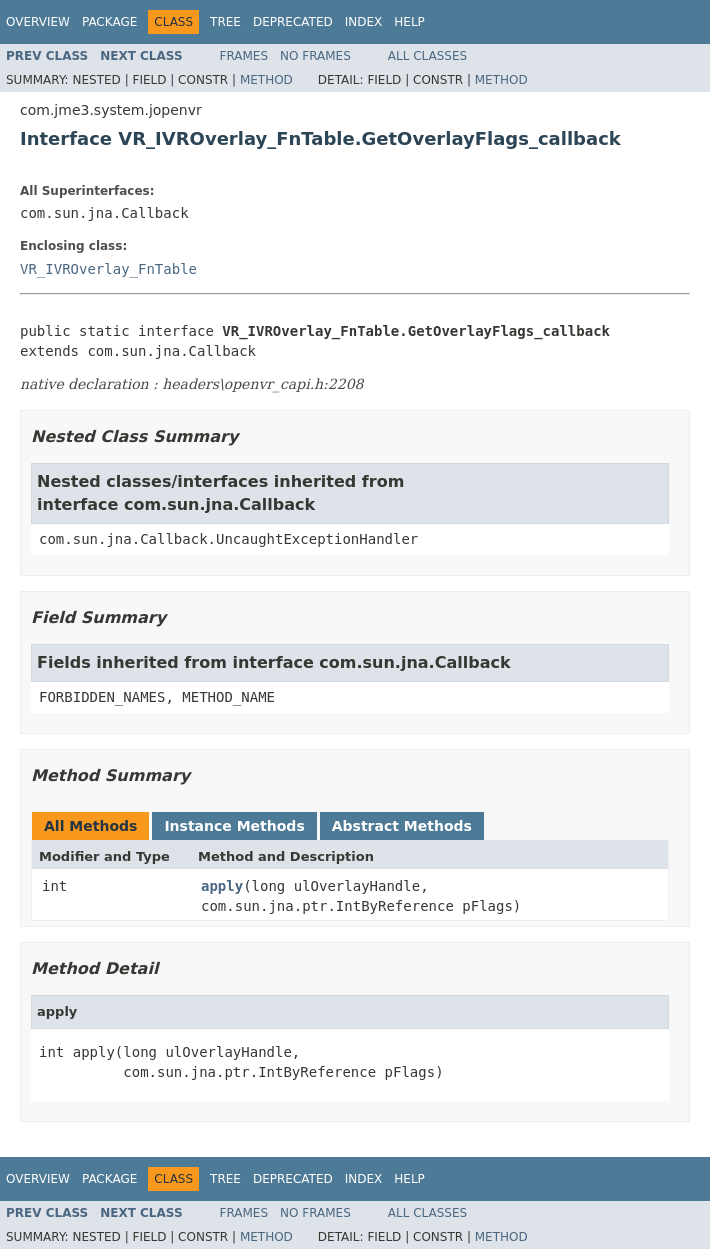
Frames (244, 56)
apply (222, 886)
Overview (38, 22)
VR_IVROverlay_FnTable (108, 269)
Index (364, 22)
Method (266, 80)
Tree (225, 22)
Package (109, 22)
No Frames (315, 56)
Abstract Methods (402, 826)
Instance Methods (234, 826)
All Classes (427, 56)
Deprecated (293, 22)
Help (409, 22)
